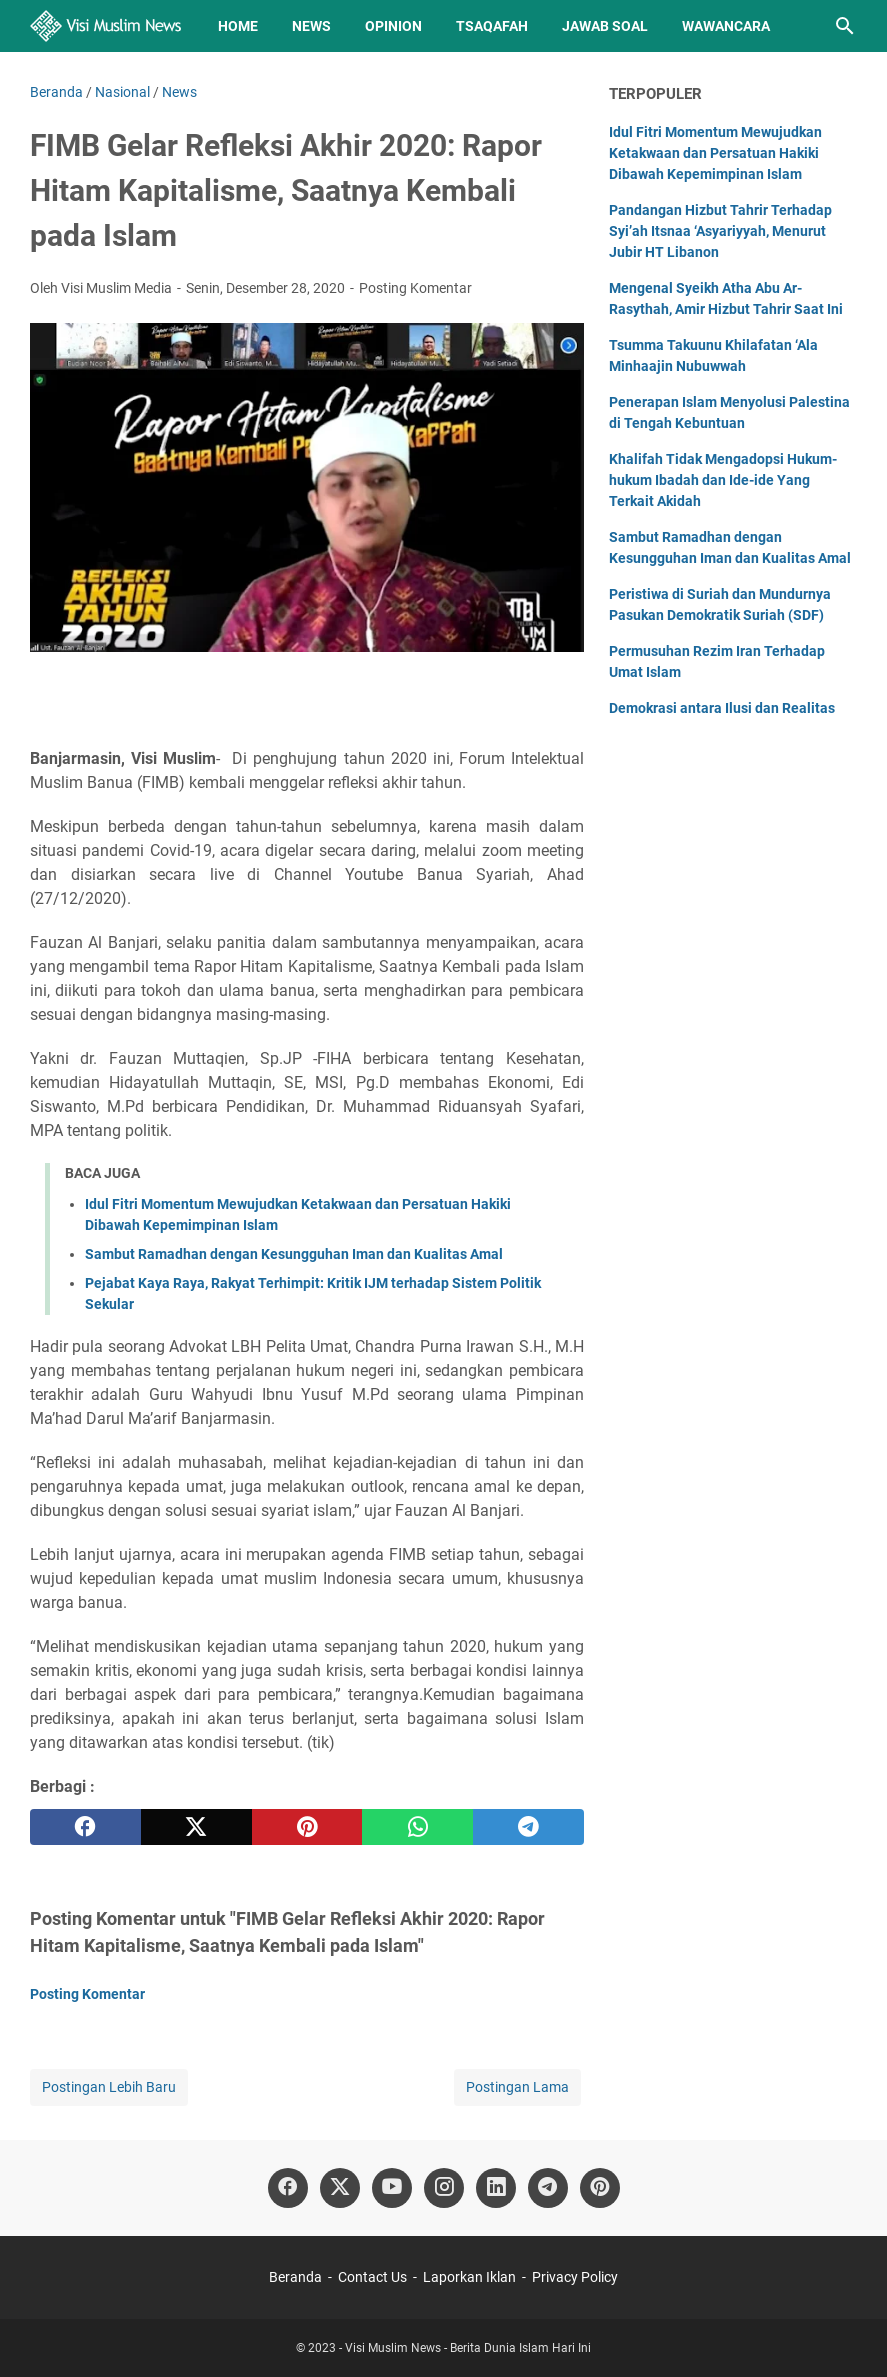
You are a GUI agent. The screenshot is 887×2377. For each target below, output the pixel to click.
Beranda (295, 2277)
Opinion (393, 26)
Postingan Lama (517, 2087)
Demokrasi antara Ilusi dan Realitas (722, 708)
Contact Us (372, 2277)
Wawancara (726, 26)
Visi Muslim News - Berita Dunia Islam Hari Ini (468, 2348)
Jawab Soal (605, 26)
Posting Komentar (415, 288)
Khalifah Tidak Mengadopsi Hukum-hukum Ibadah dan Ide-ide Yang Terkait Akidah (723, 480)
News (311, 26)
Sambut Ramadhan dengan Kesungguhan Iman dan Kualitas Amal (294, 1254)
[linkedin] (496, 2188)
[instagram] (444, 2188)
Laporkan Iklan (469, 2277)
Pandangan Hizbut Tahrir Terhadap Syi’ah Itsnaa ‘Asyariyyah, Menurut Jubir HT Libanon (720, 231)
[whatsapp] (417, 1827)
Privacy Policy (575, 2277)
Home (238, 26)
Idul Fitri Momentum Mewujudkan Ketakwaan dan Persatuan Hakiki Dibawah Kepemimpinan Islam (715, 153)
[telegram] (528, 1827)
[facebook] (85, 1827)
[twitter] (196, 1827)
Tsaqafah (492, 26)
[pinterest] (307, 1827)
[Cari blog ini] (845, 26)
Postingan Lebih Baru (109, 2087)
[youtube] (392, 2188)
